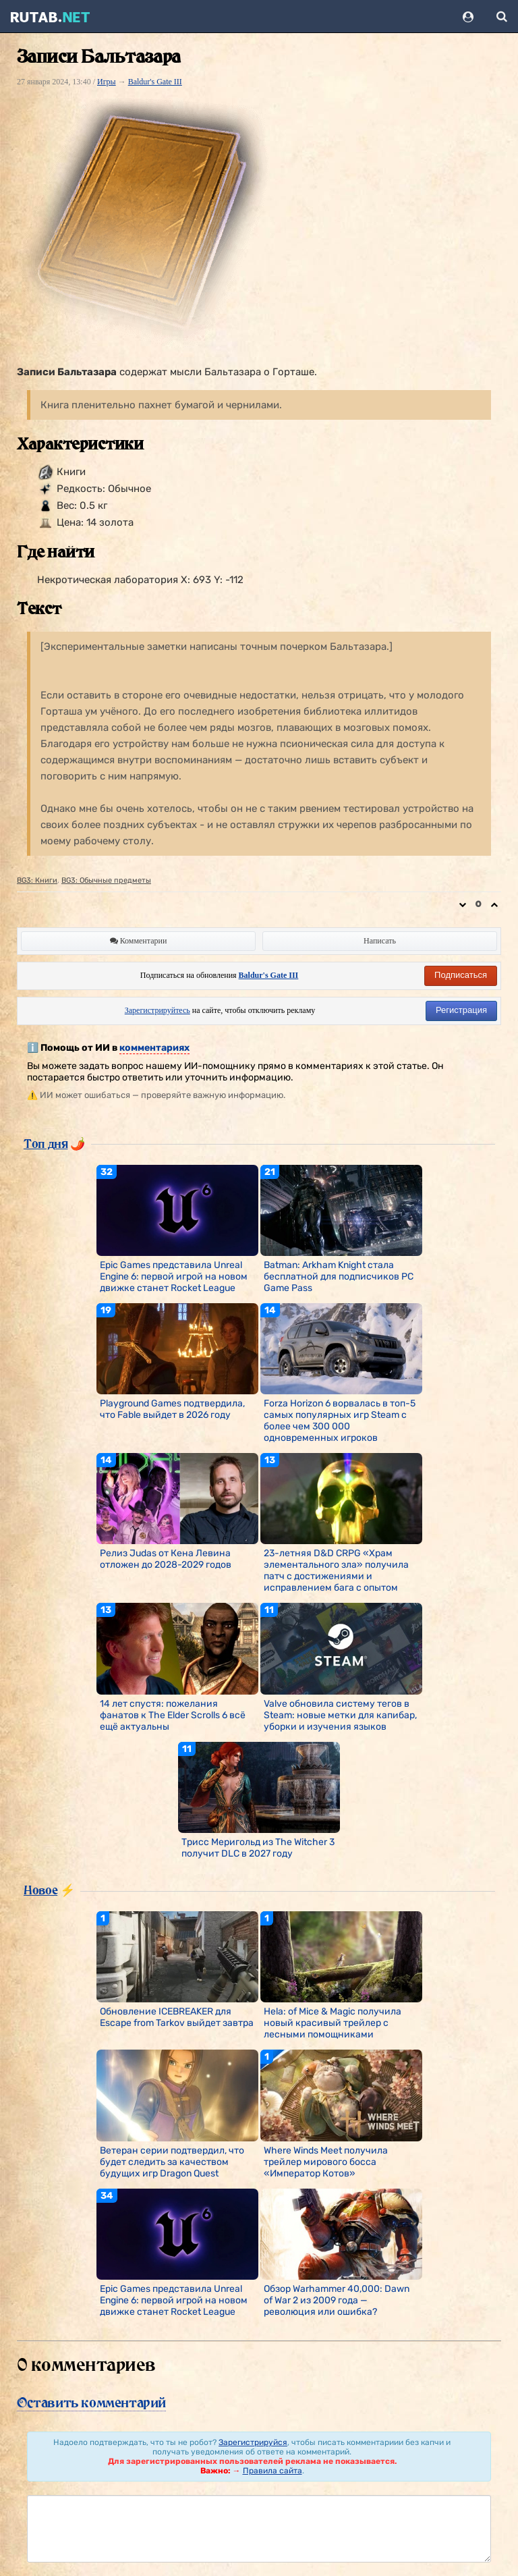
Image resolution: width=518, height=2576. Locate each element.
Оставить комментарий (91, 2402)
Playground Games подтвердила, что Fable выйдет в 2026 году (172, 1409)
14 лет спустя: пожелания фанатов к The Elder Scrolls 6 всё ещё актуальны (173, 1715)
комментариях (154, 1047)
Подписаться (460, 975)
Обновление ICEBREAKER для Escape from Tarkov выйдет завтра (177, 2017)
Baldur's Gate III (155, 81)
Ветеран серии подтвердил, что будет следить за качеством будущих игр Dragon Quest (172, 2162)
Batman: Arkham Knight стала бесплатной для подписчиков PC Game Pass (338, 1276)
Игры (106, 81)
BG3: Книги (37, 880)
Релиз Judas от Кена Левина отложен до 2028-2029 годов (165, 1558)
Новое (40, 1889)
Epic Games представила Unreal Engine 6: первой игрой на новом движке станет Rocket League (174, 1276)
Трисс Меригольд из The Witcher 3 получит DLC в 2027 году (258, 1847)
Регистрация (461, 1010)
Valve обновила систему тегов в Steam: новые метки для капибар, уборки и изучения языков (340, 1715)
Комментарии (138, 941)
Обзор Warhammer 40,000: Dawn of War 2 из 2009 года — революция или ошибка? (336, 2300)
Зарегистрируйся (253, 2442)
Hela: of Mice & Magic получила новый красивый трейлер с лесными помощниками (332, 2023)
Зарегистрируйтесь (157, 1010)
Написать (380, 941)
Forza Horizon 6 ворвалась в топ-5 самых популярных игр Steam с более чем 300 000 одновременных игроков (339, 1421)
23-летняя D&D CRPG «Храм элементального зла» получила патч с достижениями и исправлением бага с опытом (336, 1570)
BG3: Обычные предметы (106, 880)
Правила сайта (272, 2470)
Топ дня (45, 1143)
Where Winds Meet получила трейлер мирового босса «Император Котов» (326, 2162)
